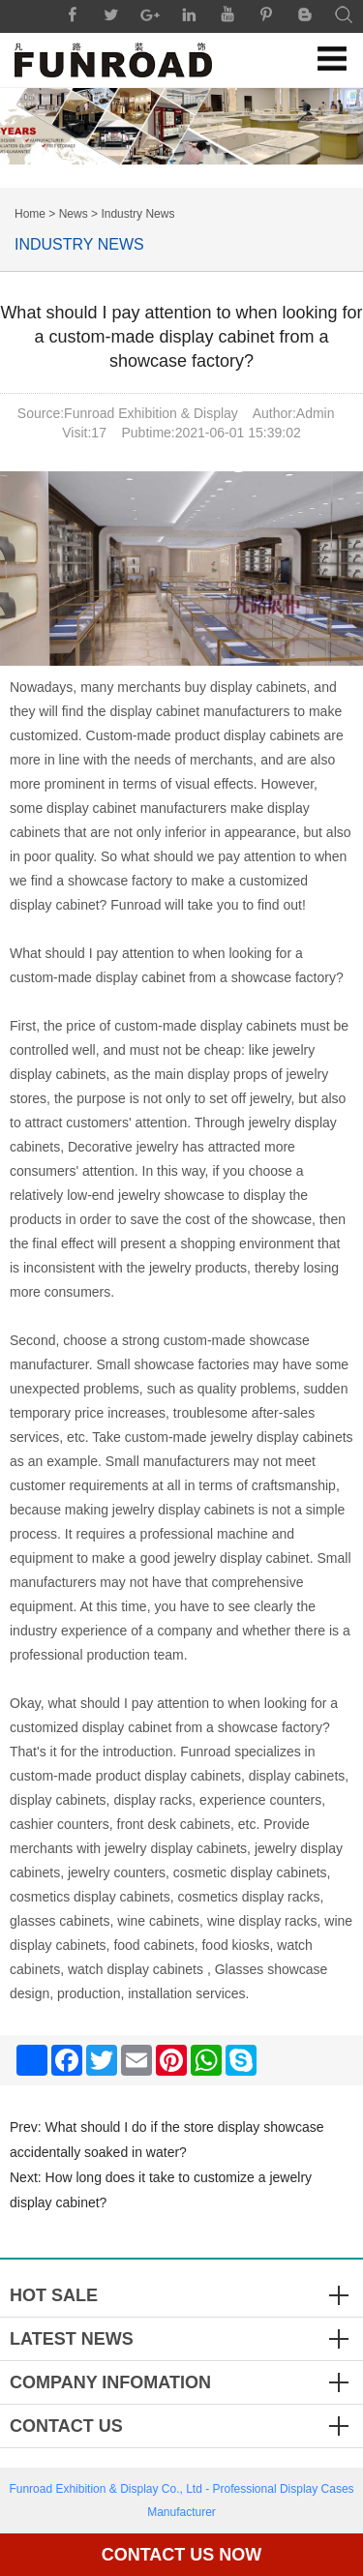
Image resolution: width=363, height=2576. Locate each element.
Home (30, 214)
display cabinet (141, 977)
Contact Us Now (182, 2554)
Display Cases (317, 2489)
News (73, 214)
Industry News (137, 214)
